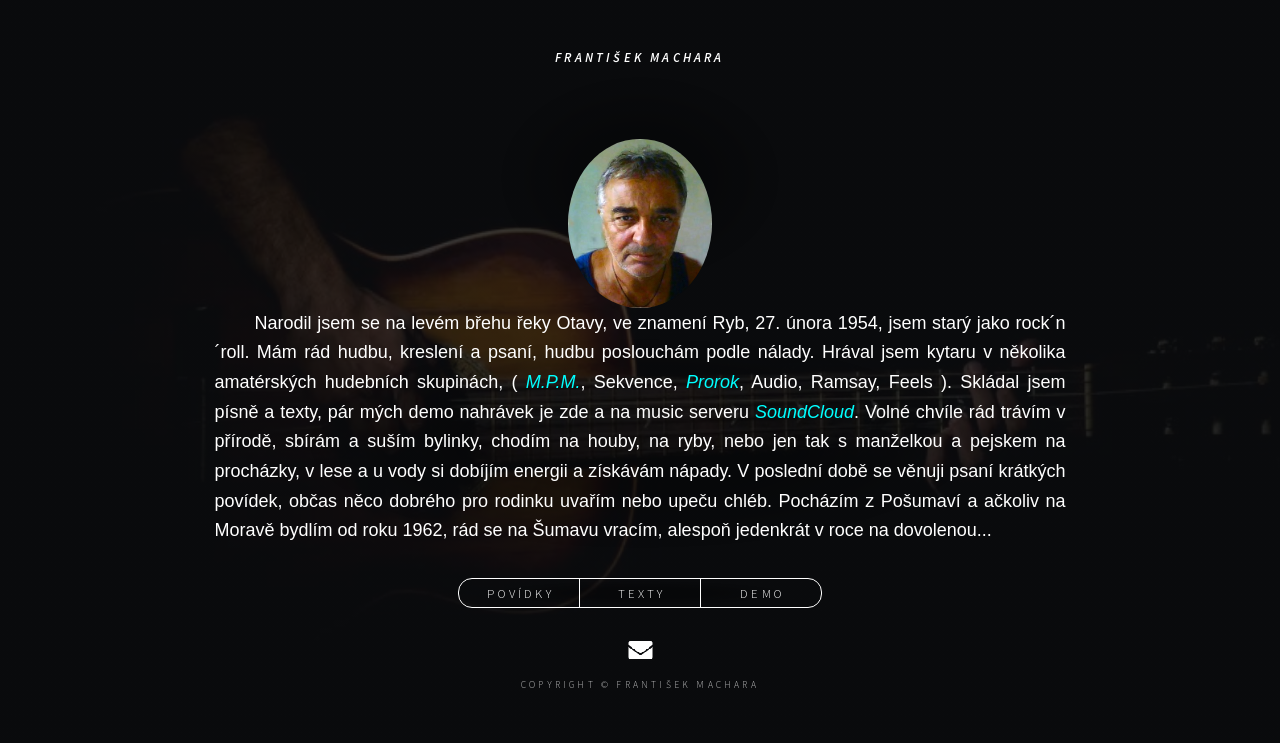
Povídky (520, 593)
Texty (642, 593)
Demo (762, 593)
